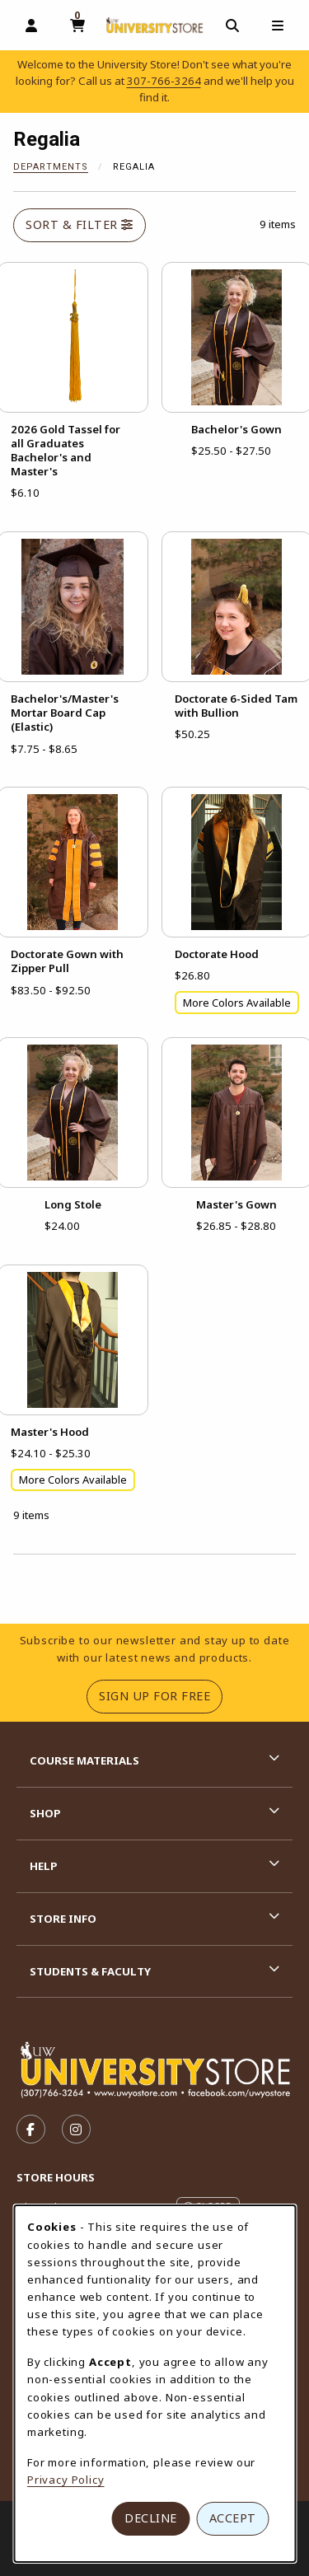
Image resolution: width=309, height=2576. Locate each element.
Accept (232, 2518)
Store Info (63, 1918)
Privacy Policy (66, 2479)
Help (44, 1865)
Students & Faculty (90, 1971)
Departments (50, 166)
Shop (45, 1813)
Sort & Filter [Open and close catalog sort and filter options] (79, 224)
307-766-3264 (164, 80)
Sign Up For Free (160, 1695)
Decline (150, 2518)
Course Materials (84, 1760)
